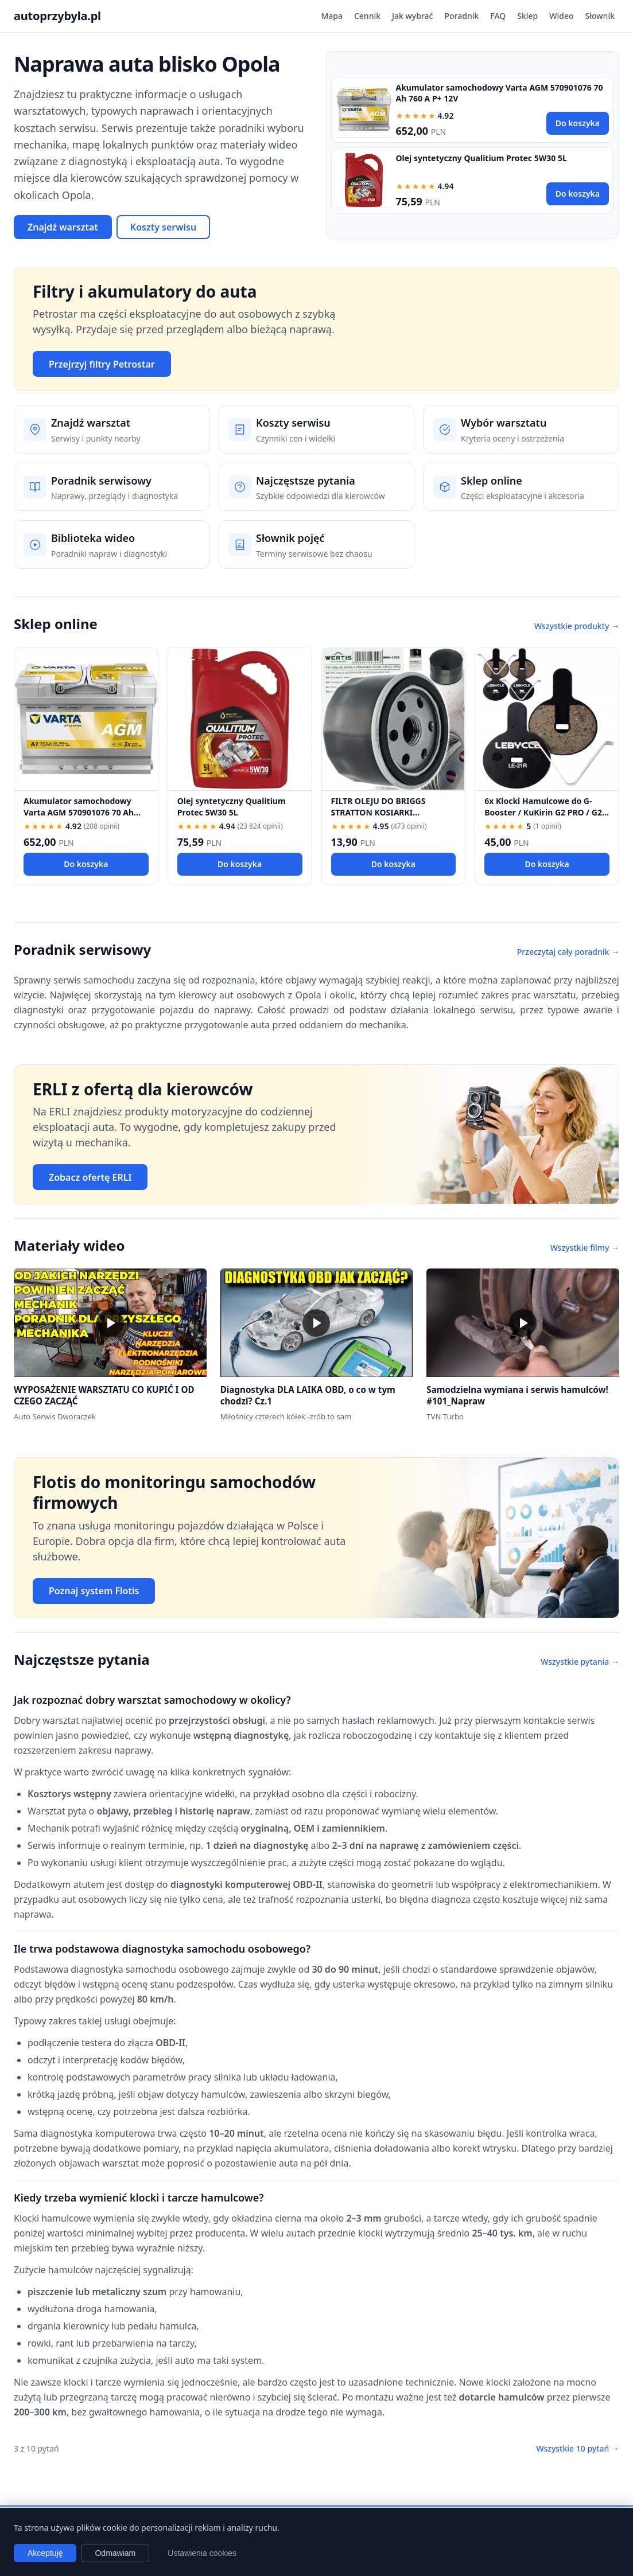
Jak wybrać (412, 15)
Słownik (600, 15)
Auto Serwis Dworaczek (55, 1416)
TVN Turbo (445, 1416)
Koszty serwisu (163, 227)
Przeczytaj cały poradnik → (568, 951)
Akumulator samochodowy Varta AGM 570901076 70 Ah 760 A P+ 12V (79, 812)
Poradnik (461, 15)
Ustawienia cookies (202, 2553)
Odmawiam (115, 2553)
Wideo (561, 15)
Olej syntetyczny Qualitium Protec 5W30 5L (481, 158)
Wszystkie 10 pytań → (577, 2448)
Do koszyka (578, 123)
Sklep (527, 15)
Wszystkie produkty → (576, 625)
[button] (110, 1323)
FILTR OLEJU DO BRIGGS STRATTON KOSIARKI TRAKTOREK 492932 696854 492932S (384, 817)
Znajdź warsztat (63, 227)
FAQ (498, 15)
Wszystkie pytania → (580, 1661)
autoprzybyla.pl (57, 16)
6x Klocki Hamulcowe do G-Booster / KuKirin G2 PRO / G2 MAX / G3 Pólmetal (543, 812)
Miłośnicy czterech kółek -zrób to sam (286, 1416)
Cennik (367, 15)
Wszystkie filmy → (584, 1247)
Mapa (332, 15)
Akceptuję (45, 2553)
